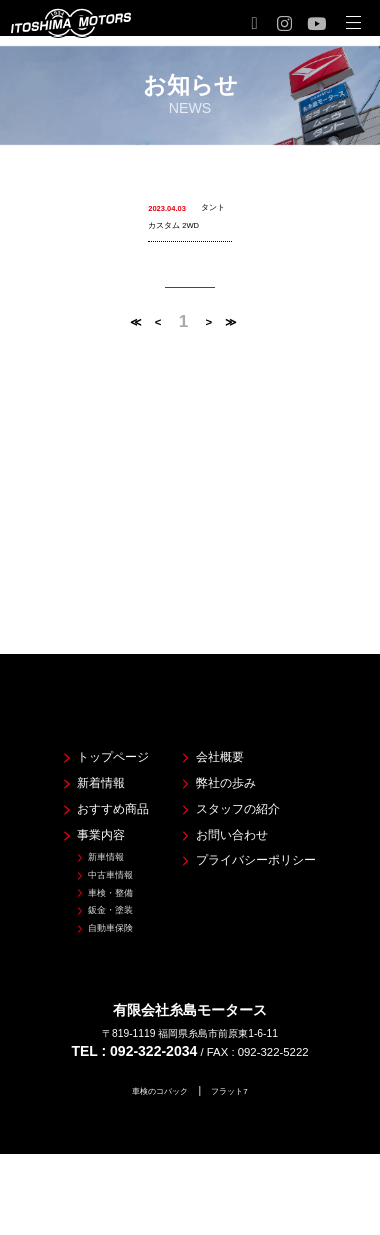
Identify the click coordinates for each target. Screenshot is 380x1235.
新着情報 (76, 747)
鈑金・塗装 (89, 904)
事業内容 (76, 809)
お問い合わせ (228, 809)
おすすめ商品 (91, 778)
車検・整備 (89, 882)
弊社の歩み (221, 747)
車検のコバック (156, 1091)
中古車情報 (89, 859)
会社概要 (213, 716)
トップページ (91, 716)
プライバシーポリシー (258, 839)
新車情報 (83, 836)
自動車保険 (89, 927)
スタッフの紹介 (236, 778)
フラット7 (237, 1091)
